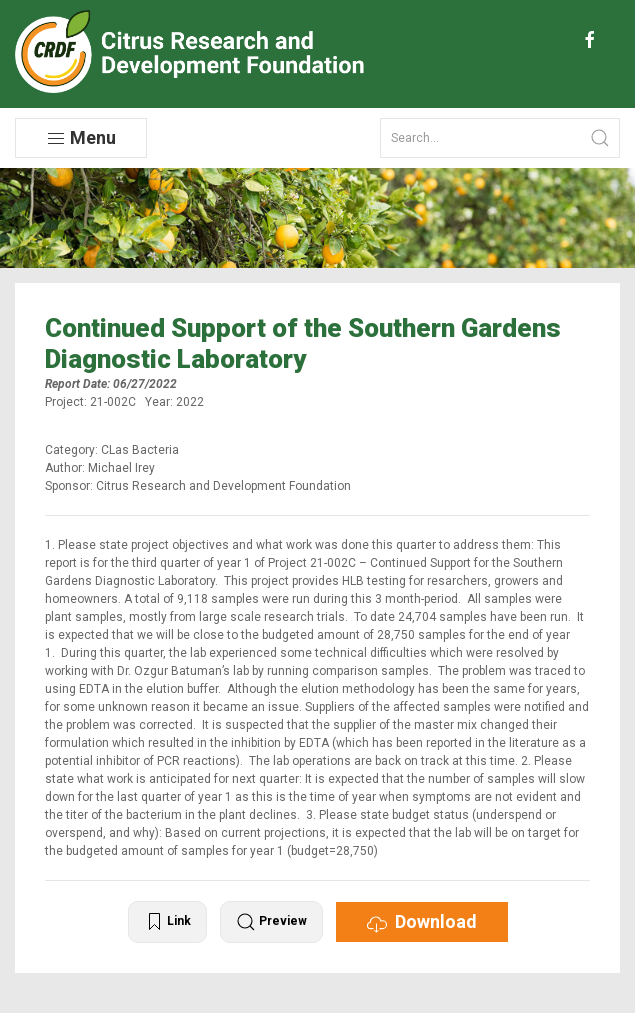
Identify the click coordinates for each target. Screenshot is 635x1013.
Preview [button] (271, 922)
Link (167, 922)
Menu (81, 138)
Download (422, 922)
